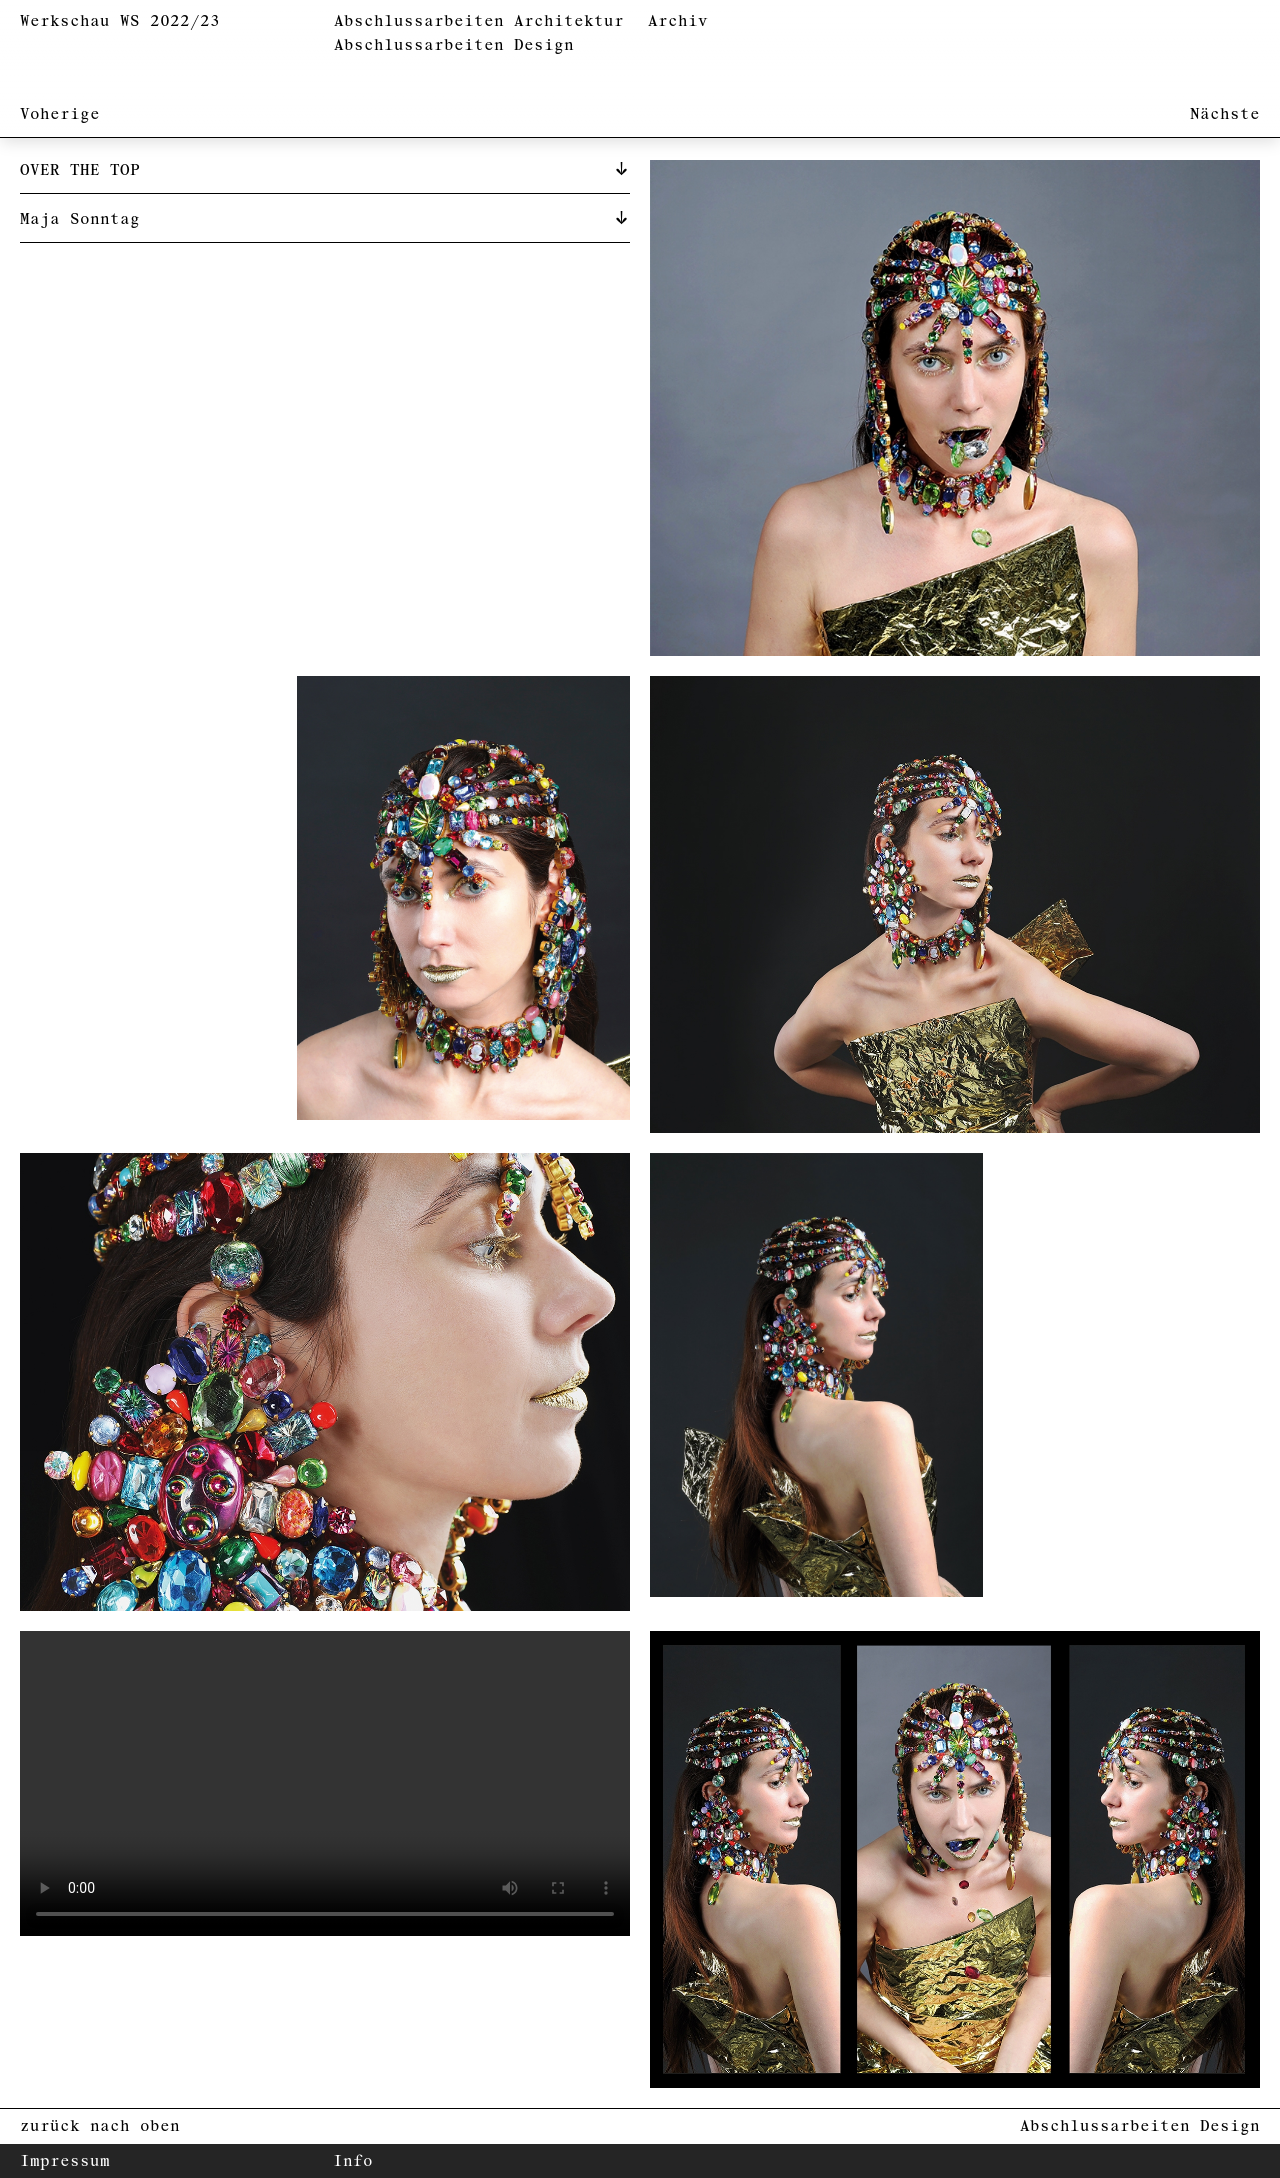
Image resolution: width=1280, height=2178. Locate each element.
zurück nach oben (100, 2126)
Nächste (1225, 114)
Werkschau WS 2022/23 (120, 21)
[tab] (325, 169)
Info (353, 2161)
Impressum (65, 2161)
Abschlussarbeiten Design (454, 45)
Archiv (678, 21)
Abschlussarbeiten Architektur (479, 21)
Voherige (60, 114)
